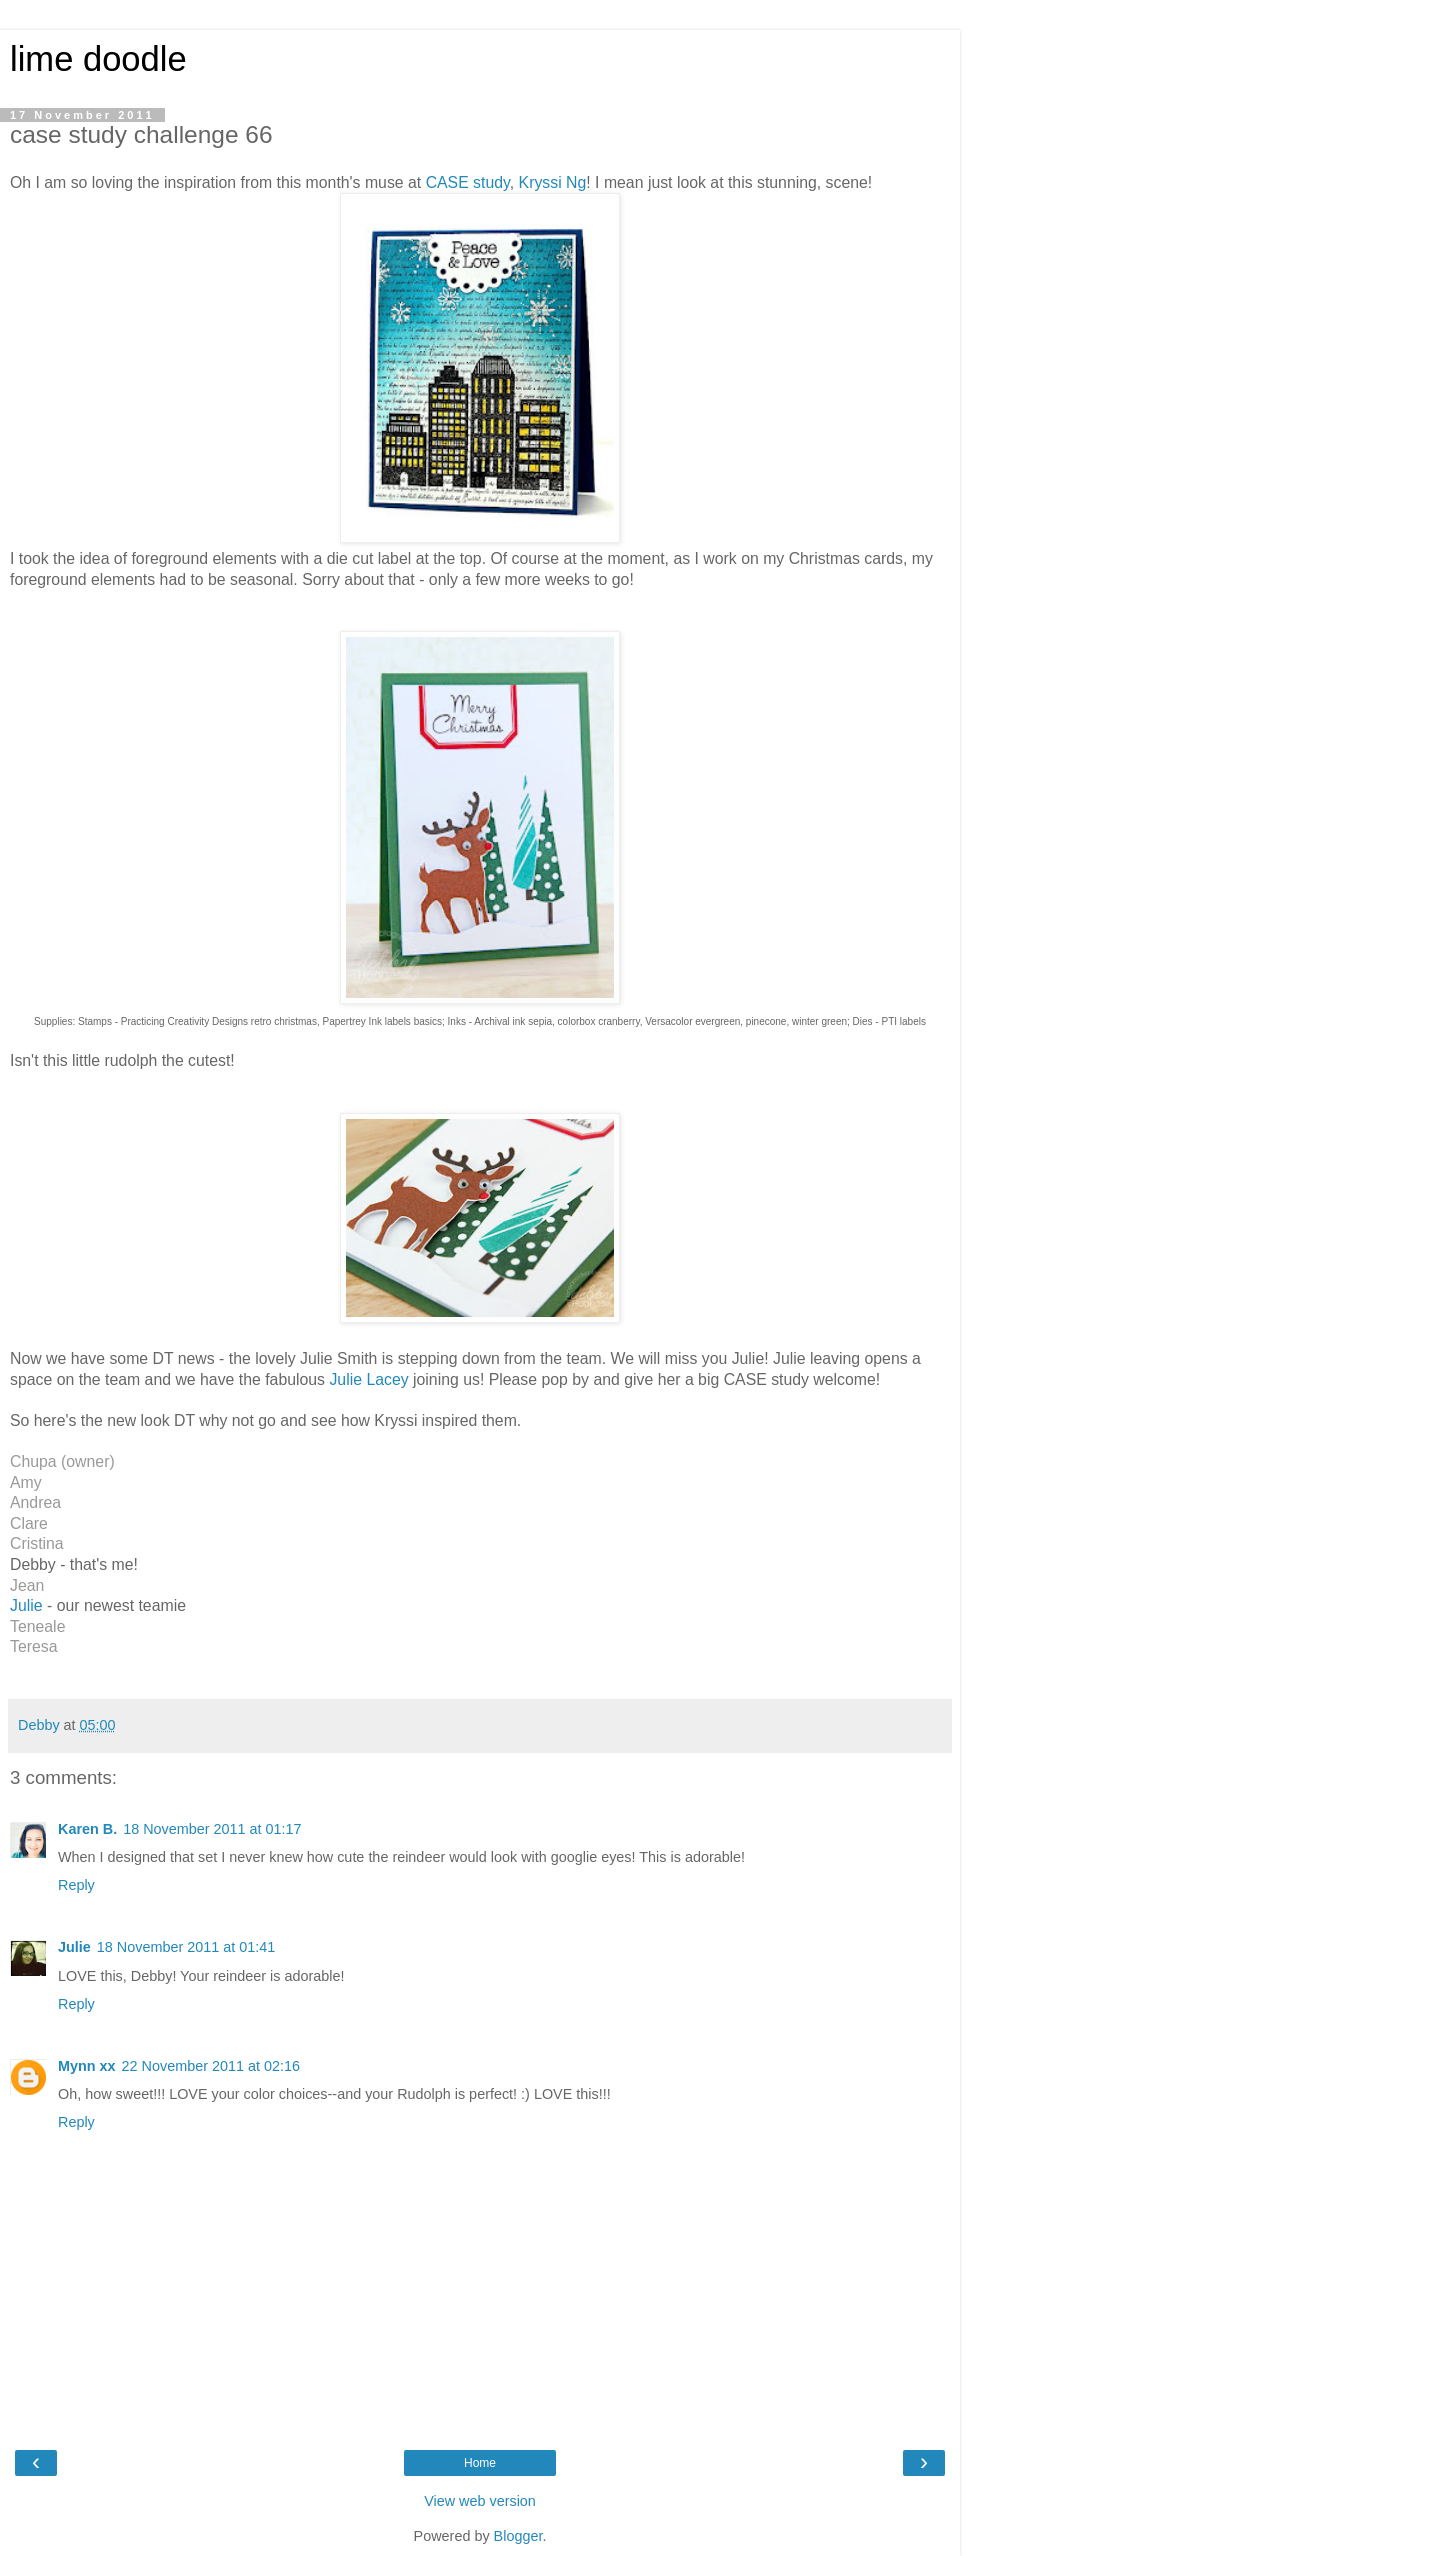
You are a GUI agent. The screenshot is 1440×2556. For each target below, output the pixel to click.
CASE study (468, 182)
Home (480, 2463)
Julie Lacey (367, 1379)
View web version (480, 2501)
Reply (76, 1885)
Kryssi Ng (553, 182)
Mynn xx (87, 2066)
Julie (26, 1605)
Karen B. (87, 1829)
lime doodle (98, 59)
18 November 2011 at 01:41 (186, 1947)
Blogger (518, 2536)
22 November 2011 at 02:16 (211, 2066)
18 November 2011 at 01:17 (212, 1829)
